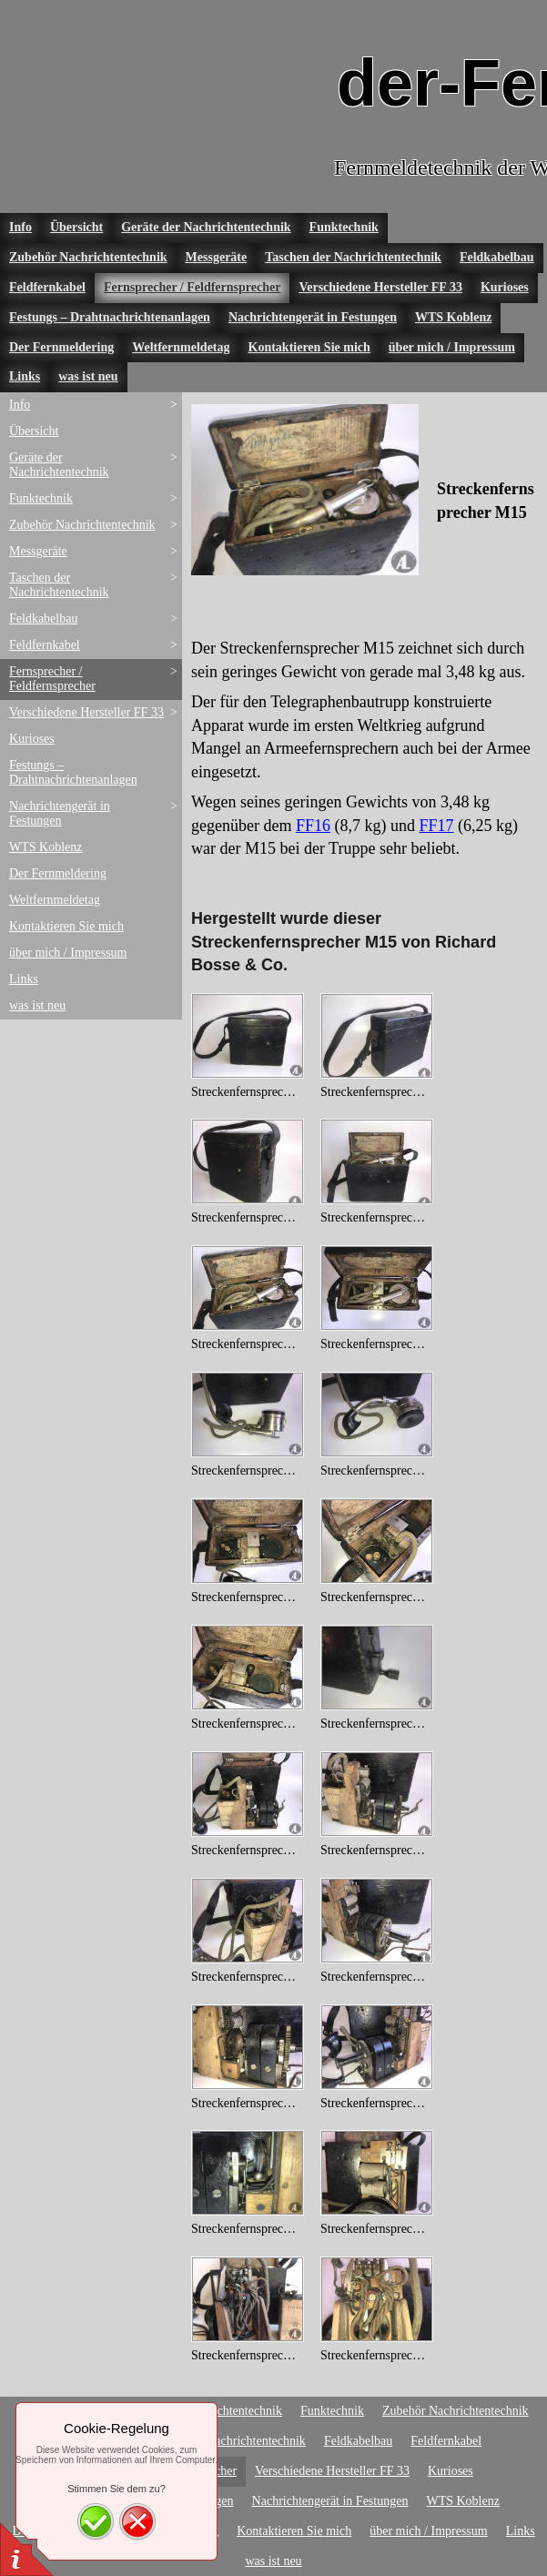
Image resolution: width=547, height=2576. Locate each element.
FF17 (436, 825)
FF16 (313, 825)
